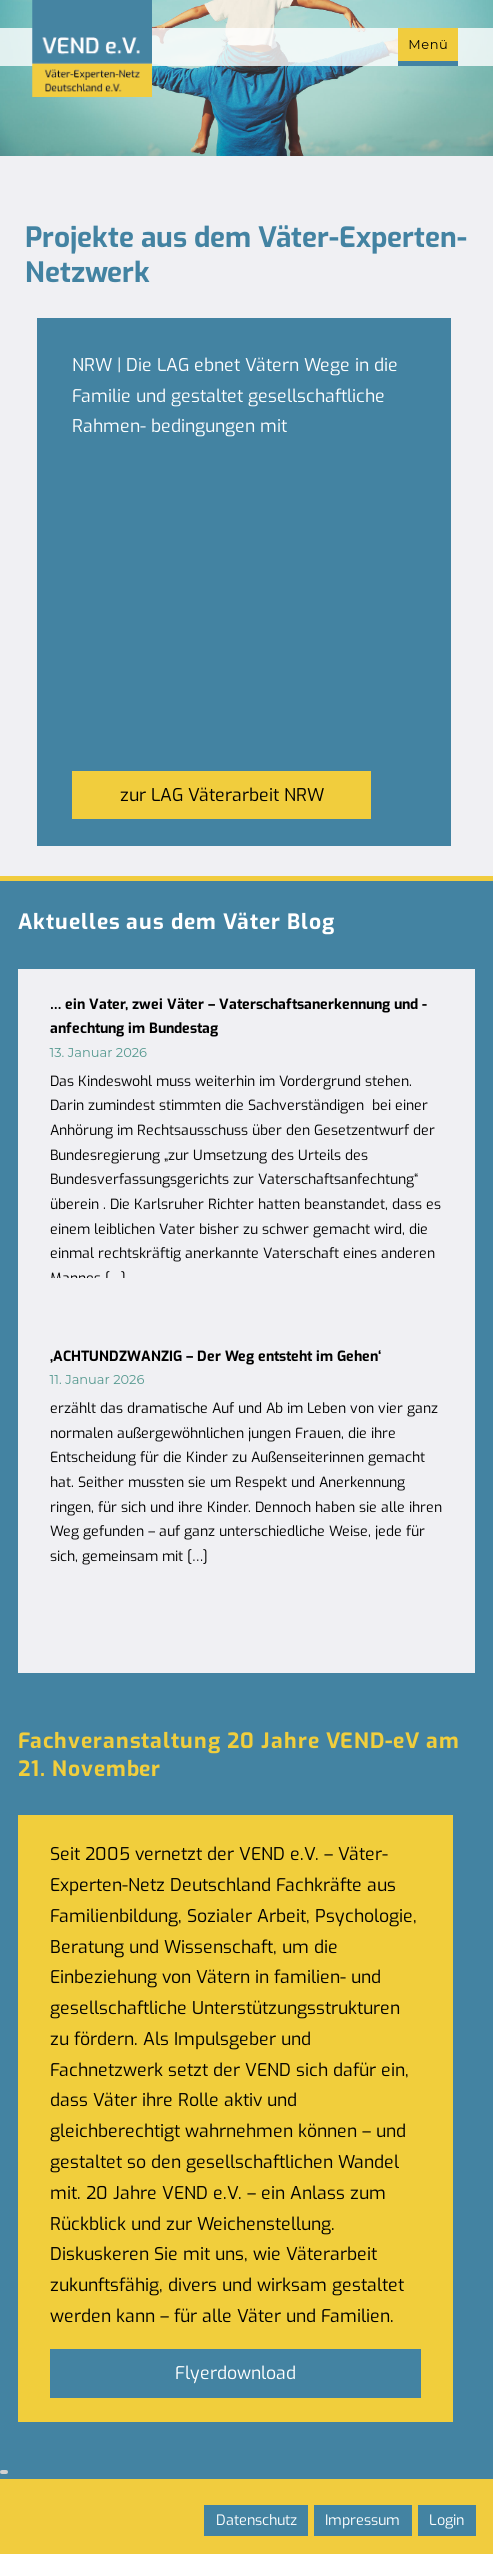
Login (446, 2520)
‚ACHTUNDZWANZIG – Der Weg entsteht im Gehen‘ (215, 1356)
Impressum (362, 2520)
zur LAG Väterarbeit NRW (222, 795)
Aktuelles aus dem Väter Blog (177, 922)
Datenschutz (256, 2520)
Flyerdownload (235, 2373)
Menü (428, 44)
